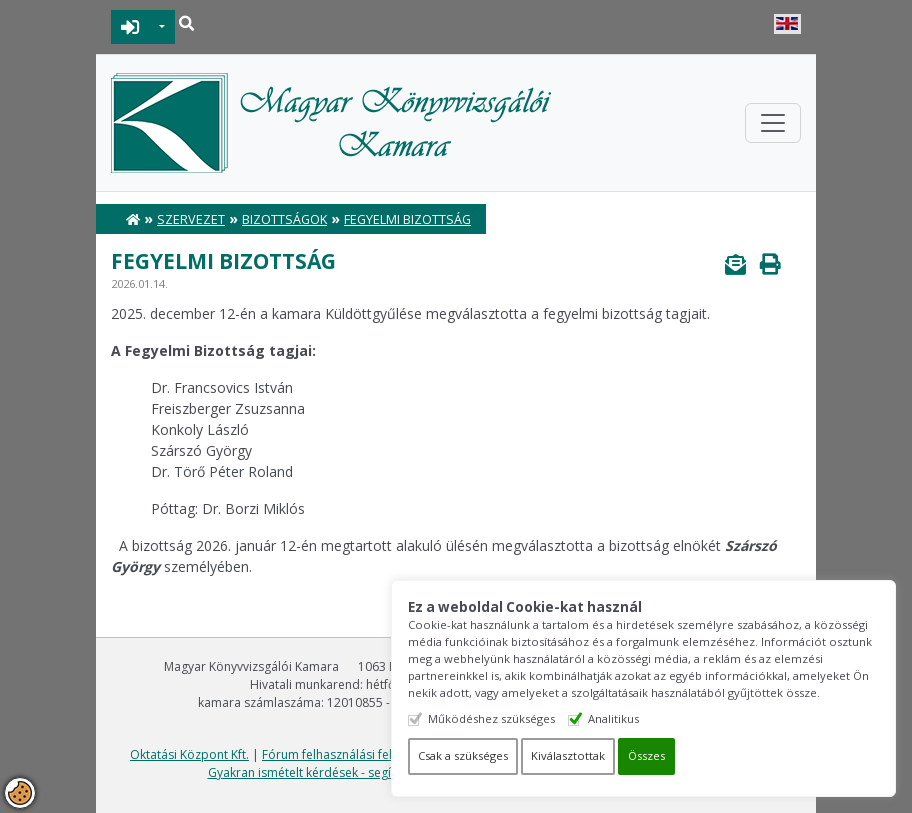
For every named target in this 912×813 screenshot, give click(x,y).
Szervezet (191, 219)
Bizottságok (284, 219)
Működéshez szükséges (496, 718)
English (787, 24)
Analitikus (618, 718)
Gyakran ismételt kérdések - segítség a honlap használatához (380, 772)
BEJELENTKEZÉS (130, 27)
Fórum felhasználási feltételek (346, 754)
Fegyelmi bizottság (407, 219)
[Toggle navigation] (773, 123)
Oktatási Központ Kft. (189, 754)
